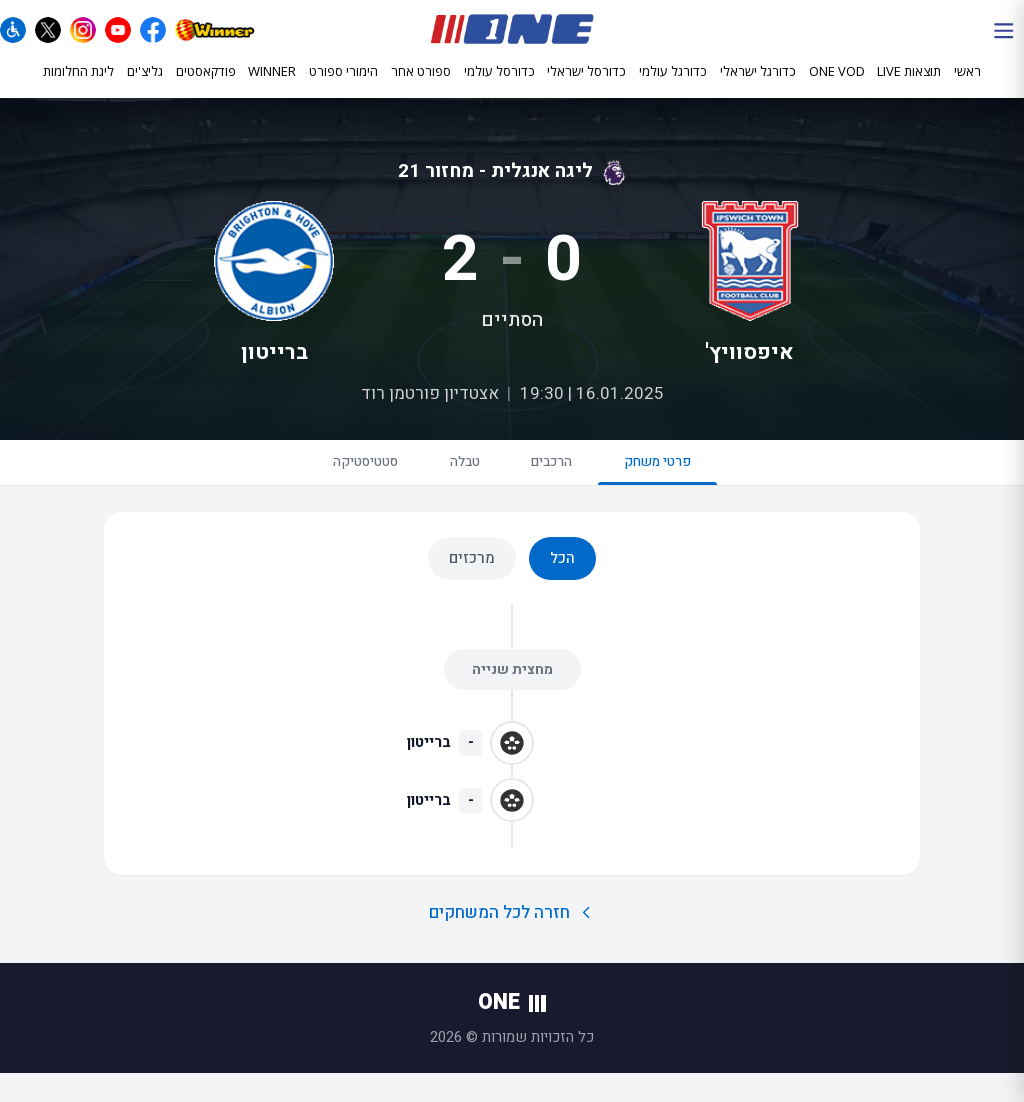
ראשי (967, 87)
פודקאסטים (206, 87)
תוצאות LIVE (909, 87)
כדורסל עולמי (499, 88)
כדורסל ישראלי (586, 88)
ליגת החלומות (78, 87)
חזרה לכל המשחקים (512, 940)
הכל (562, 586)
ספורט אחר (421, 87)
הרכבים (563, 485)
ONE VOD (837, 87)
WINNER (272, 87)
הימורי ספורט (343, 87)
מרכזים (472, 586)
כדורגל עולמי (673, 88)
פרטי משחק (692, 493)
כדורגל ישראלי (758, 88)
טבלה (455, 485)
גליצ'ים (145, 87)
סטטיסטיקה (332, 485)
